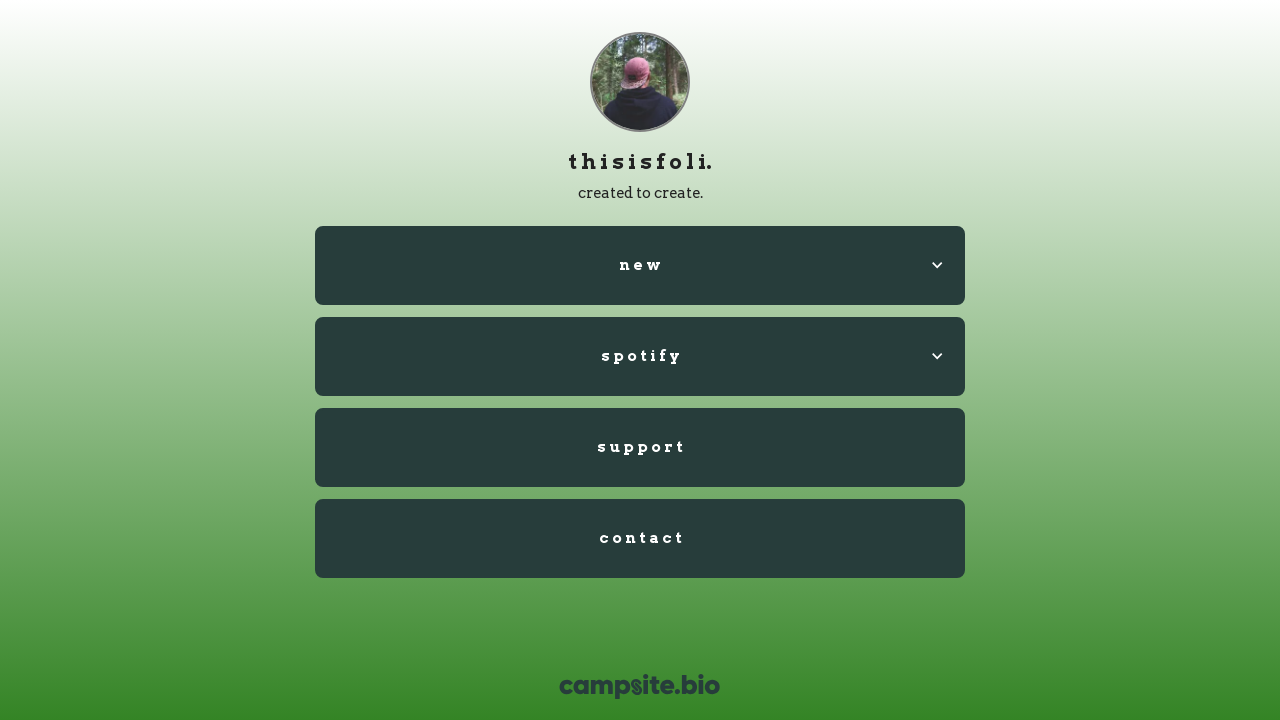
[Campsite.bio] (639, 686)
